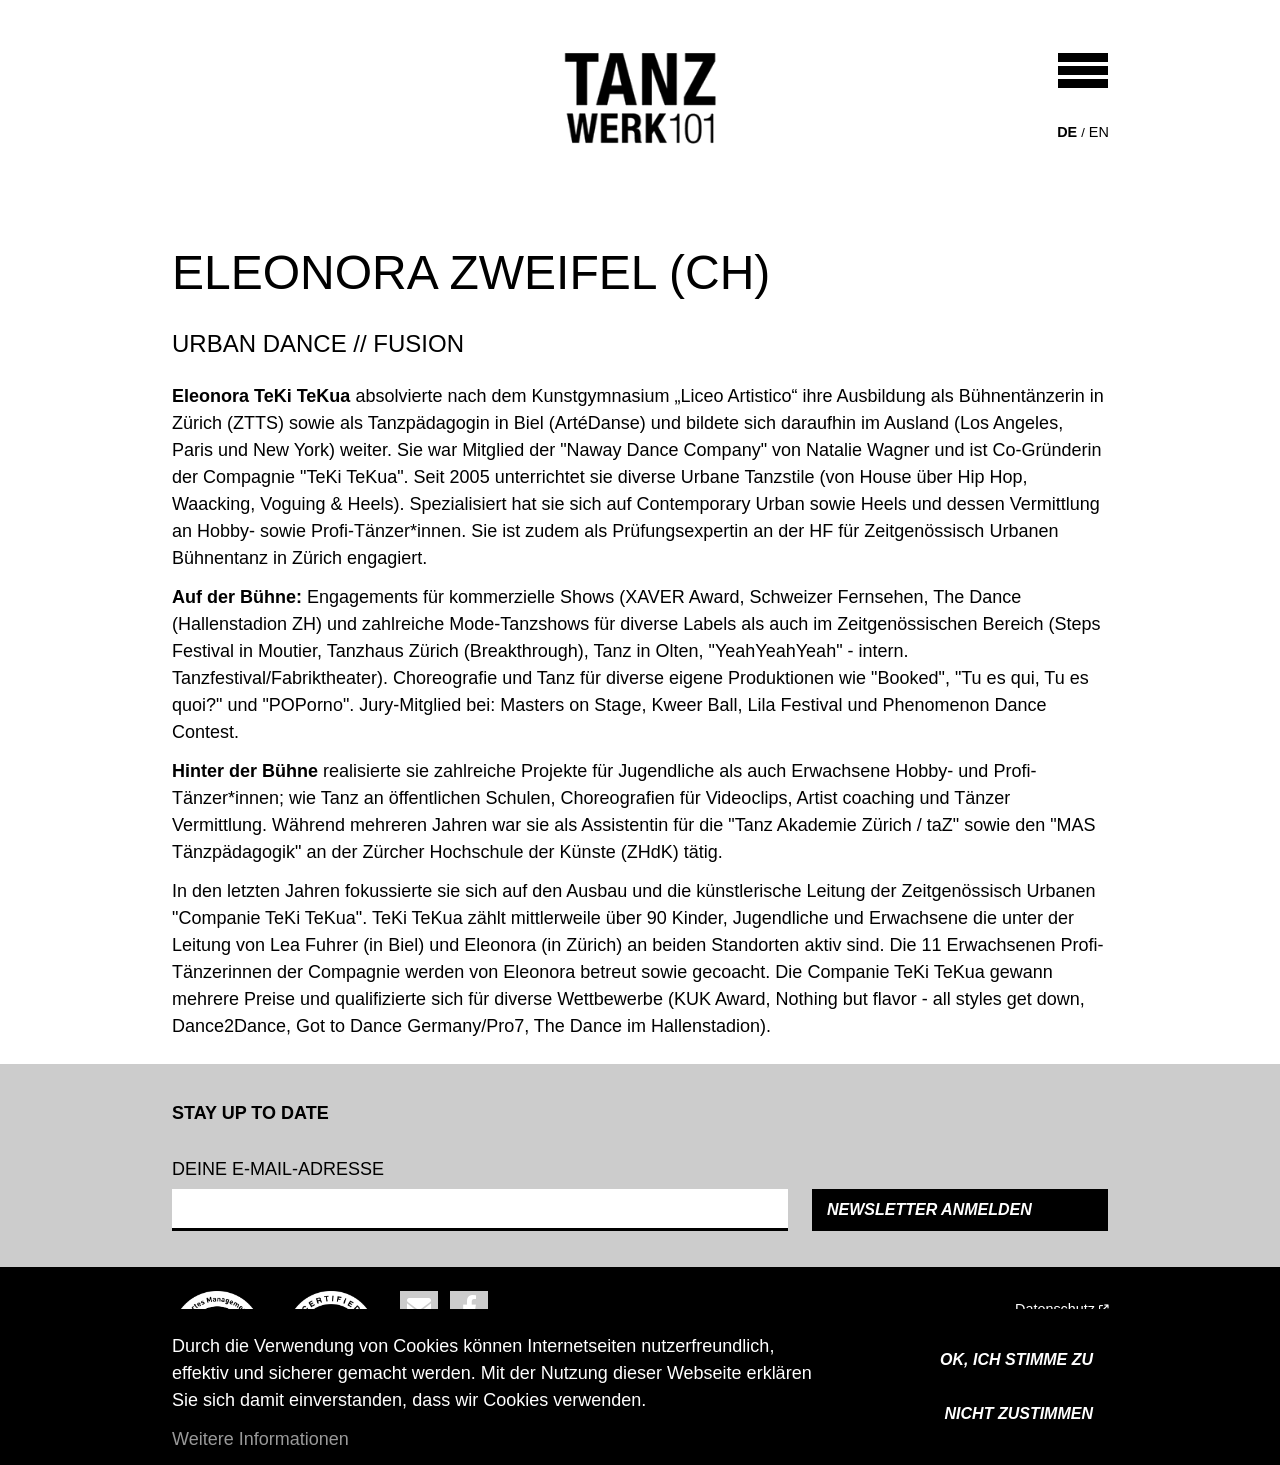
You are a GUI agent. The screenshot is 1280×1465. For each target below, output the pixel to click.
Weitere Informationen (260, 1439)
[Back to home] (640, 98)
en (1099, 132)
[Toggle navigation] (1083, 70)
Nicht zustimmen (1019, 1413)
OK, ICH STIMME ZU (1016, 1359)
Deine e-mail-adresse (278, 1169)
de (1067, 132)
